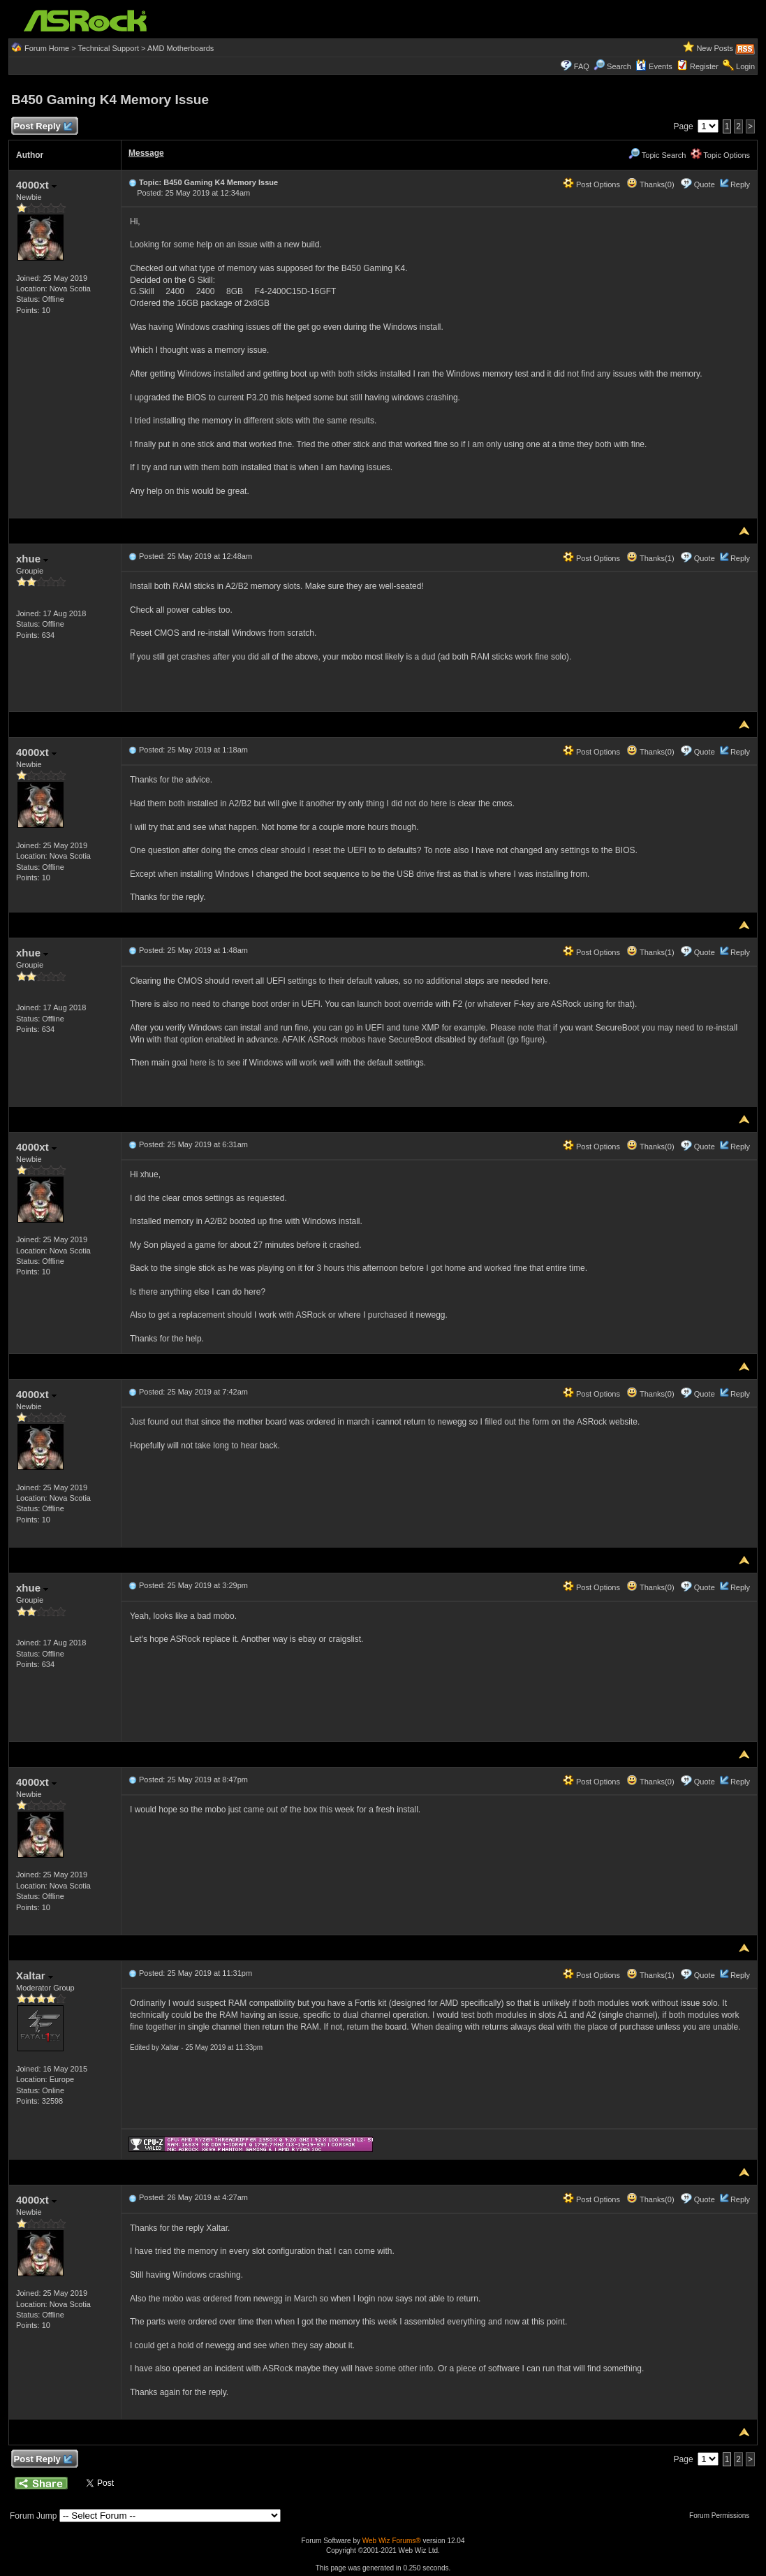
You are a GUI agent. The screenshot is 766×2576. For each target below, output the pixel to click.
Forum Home (46, 48)
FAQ (581, 66)
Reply (740, 184)
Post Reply (42, 127)
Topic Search (657, 155)
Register (704, 66)
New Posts (714, 48)
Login (745, 66)
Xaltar (34, 1975)
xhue (32, 559)
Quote (704, 184)
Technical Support (108, 48)
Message (146, 153)
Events (653, 66)
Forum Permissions (722, 2515)
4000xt (36, 185)
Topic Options (721, 155)
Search (619, 66)
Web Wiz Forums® (391, 2541)
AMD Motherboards (180, 48)
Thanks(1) (650, 558)
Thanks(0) (650, 184)
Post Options (591, 184)
